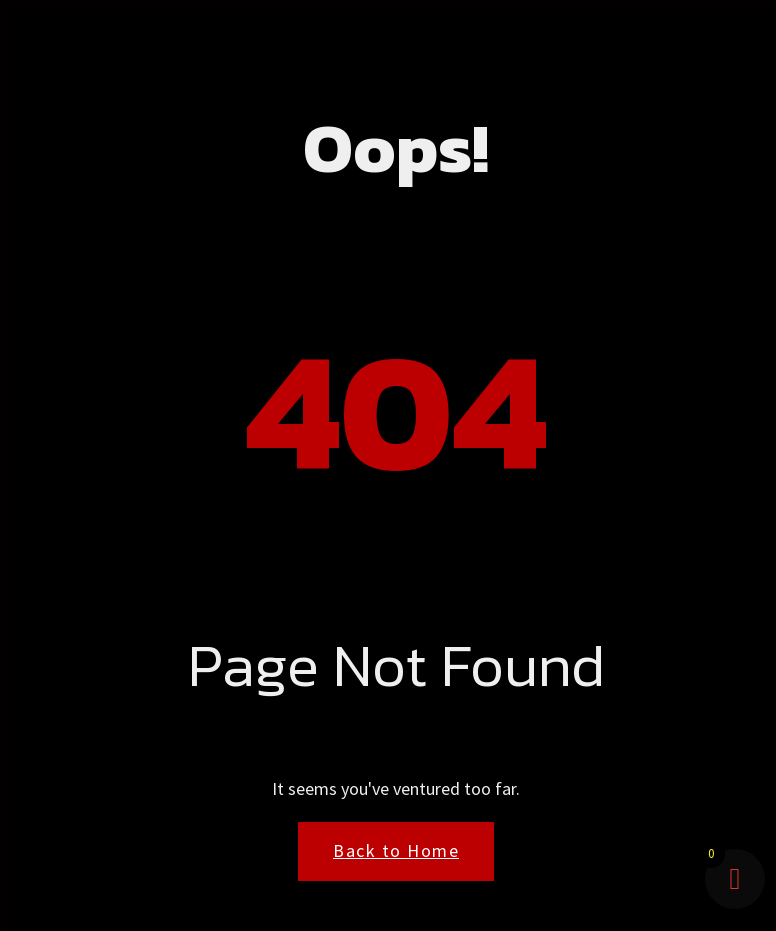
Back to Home (396, 850)
